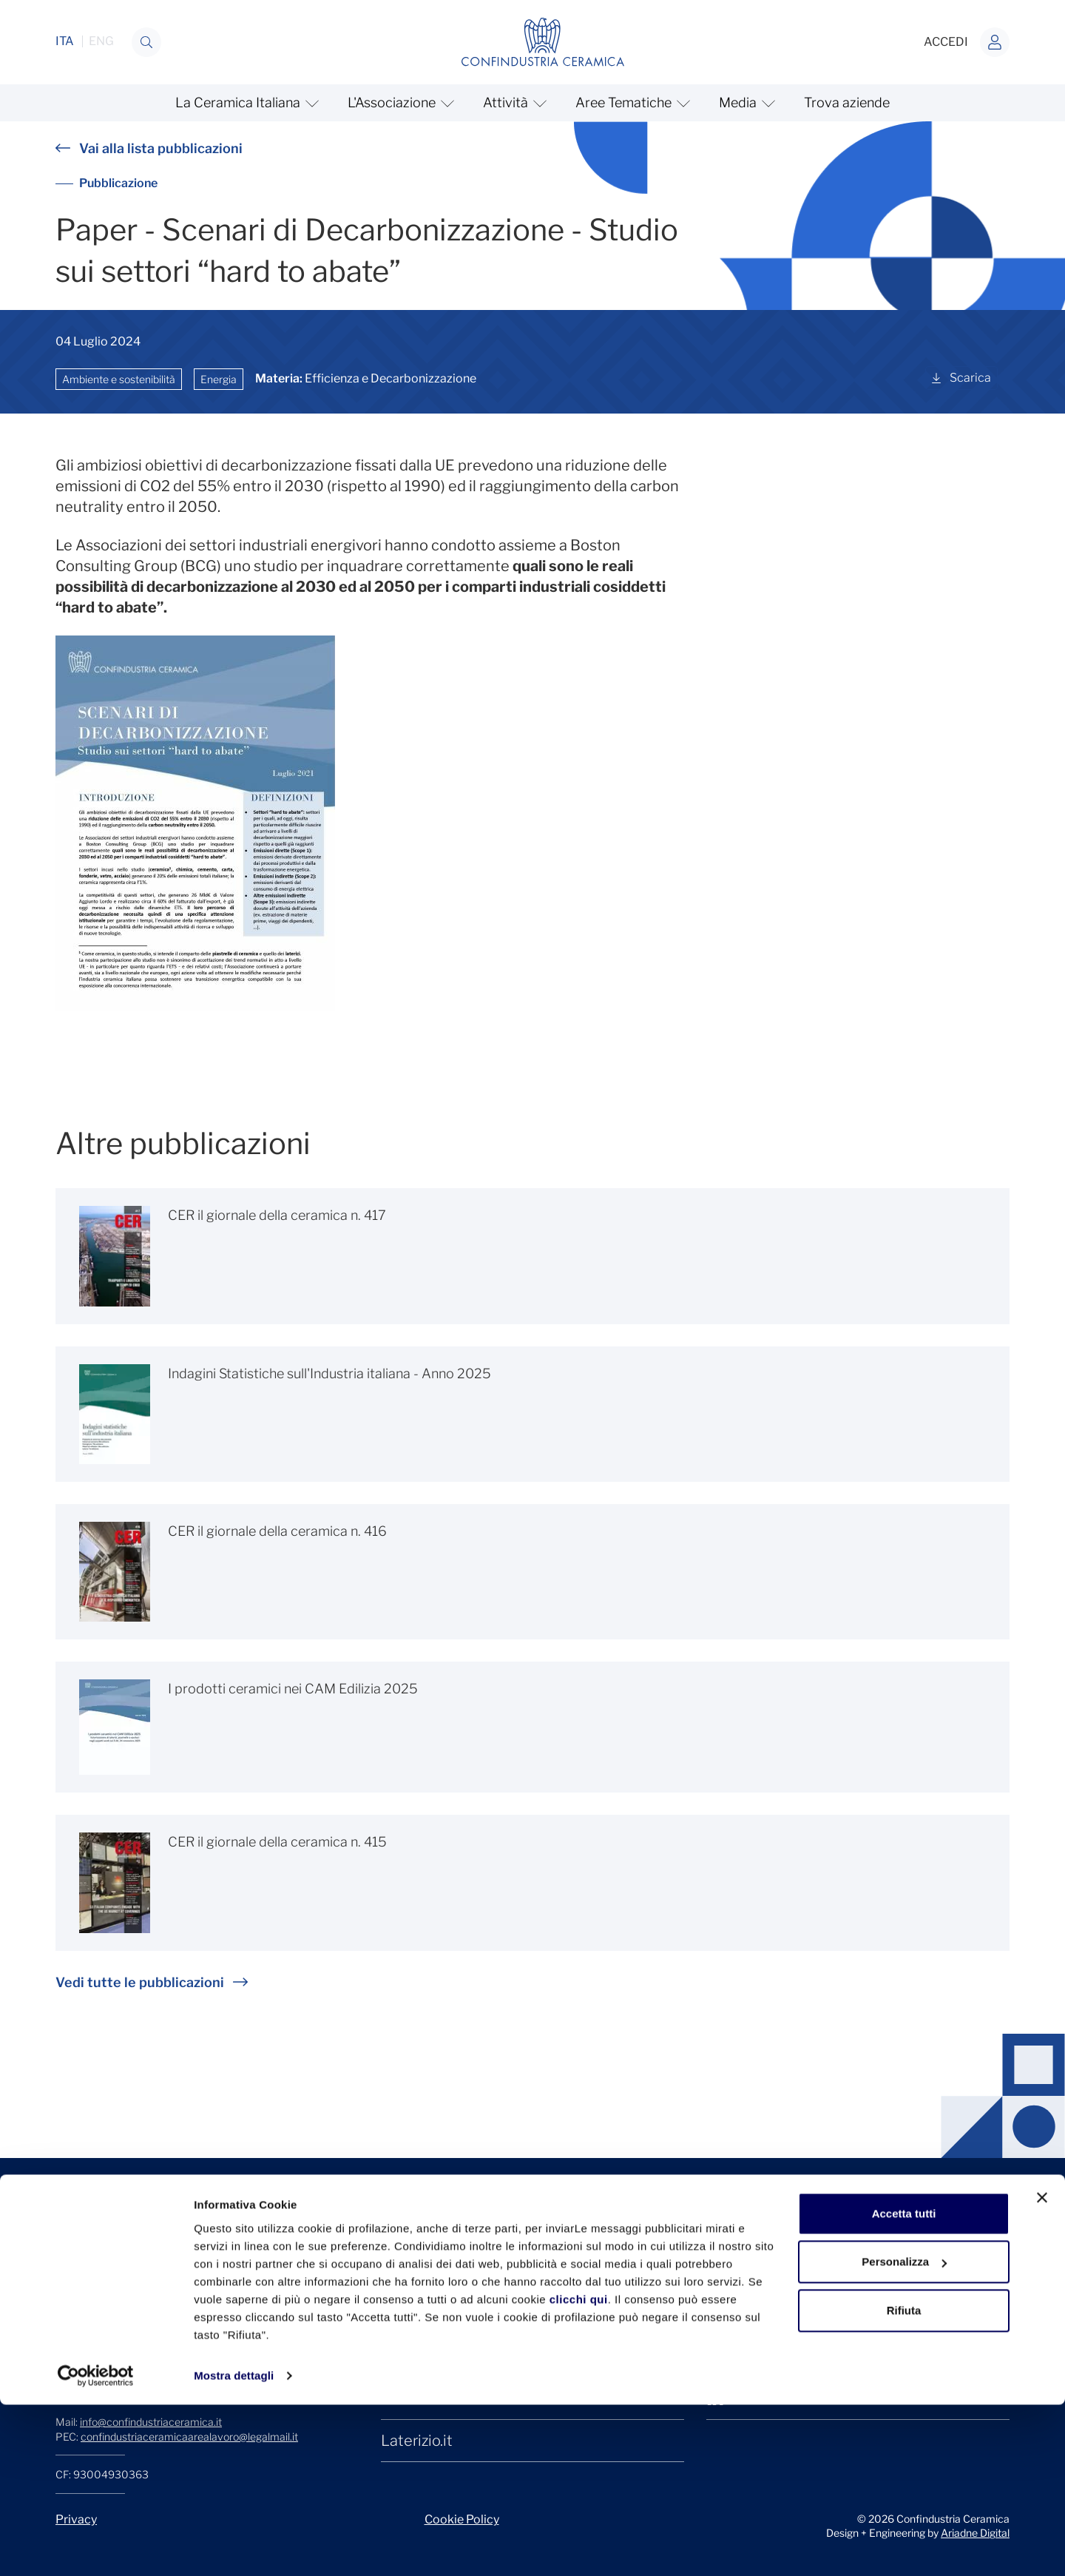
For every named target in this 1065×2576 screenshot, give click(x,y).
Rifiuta (904, 2481)
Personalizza (904, 2433)
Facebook (754, 2314)
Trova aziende (847, 102)
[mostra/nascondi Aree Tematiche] (631, 102)
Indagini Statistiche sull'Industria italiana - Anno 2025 (329, 1373)
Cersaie (407, 2314)
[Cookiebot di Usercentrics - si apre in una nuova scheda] (95, 2547)
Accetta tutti (904, 2384)
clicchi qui (579, 2470)
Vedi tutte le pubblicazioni (151, 1982)
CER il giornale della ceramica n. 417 (277, 1215)
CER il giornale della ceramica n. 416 (277, 1531)
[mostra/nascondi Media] (745, 102)
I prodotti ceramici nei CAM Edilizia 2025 (293, 1688)
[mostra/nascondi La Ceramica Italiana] (245, 102)
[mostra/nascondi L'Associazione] (399, 102)
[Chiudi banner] (1042, 2369)
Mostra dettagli (234, 2546)
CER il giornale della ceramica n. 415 (277, 1842)
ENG (101, 41)
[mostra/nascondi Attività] (513, 102)
